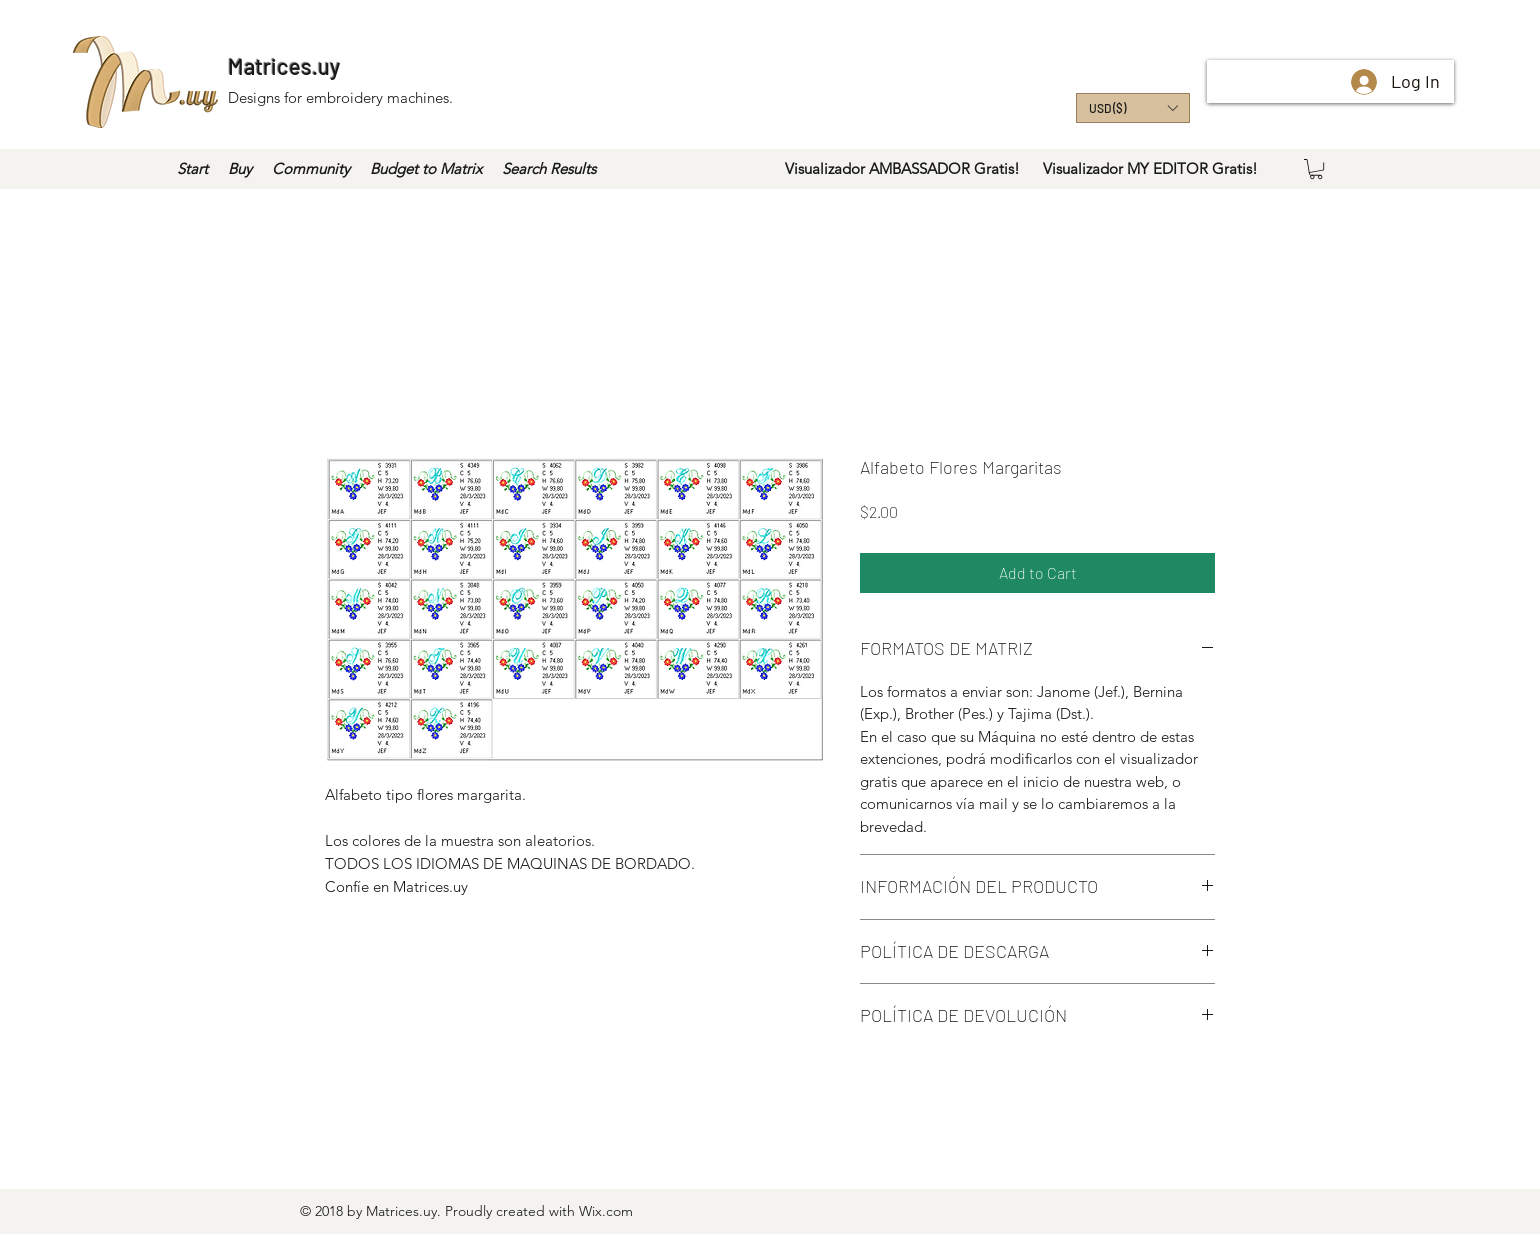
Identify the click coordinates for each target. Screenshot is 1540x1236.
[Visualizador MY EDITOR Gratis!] (1150, 169)
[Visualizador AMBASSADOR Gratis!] (902, 169)
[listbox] (1133, 108)
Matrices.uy (284, 66)
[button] (1133, 108)
